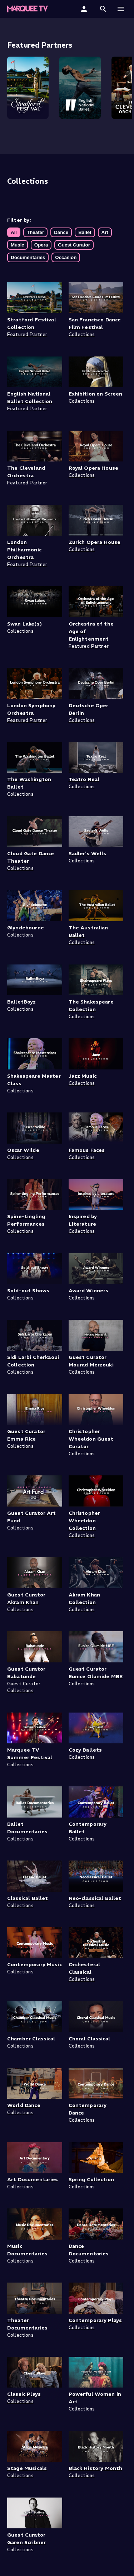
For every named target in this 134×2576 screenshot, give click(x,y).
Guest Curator (74, 245)
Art (104, 232)
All (14, 232)
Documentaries (28, 257)
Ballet (84, 232)
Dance (61, 232)
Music (17, 245)
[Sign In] (85, 9)
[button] (103, 9)
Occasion (65, 257)
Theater (35, 232)
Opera (41, 245)
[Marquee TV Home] (27, 9)
